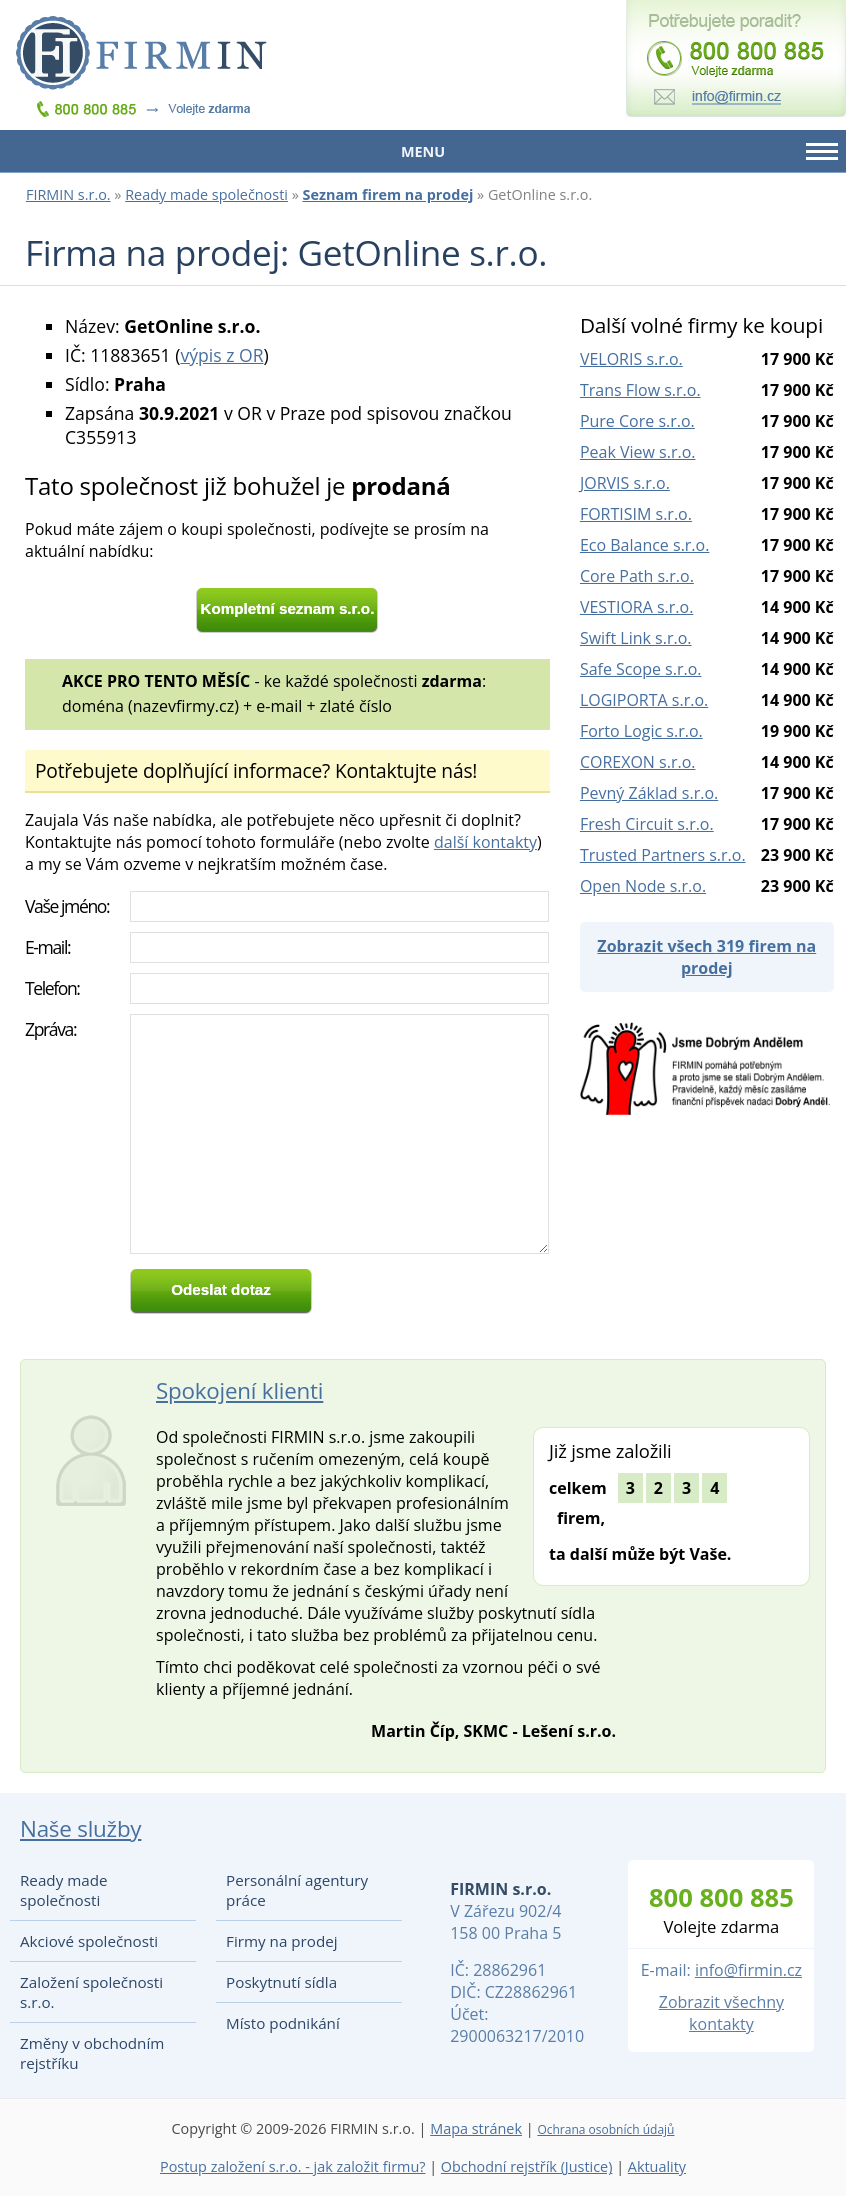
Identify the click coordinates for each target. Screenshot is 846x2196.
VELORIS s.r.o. (631, 359)
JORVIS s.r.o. (625, 483)
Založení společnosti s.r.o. (91, 1992)
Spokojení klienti (239, 1390)
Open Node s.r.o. (643, 886)
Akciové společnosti (89, 1941)
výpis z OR (221, 355)
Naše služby (80, 1828)
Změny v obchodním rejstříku (92, 2053)
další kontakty (485, 842)
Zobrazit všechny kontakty (721, 2013)
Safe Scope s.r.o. (641, 669)
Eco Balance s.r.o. (645, 545)
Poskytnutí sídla (281, 1982)
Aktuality (657, 2166)
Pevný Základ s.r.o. (649, 793)
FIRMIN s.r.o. (68, 194)
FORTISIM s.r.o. (636, 514)
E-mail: (47, 947)
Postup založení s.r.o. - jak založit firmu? (293, 2166)
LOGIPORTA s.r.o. (644, 700)
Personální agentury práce (297, 1890)
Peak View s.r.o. (638, 452)
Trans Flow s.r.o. (640, 390)
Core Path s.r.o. (637, 576)
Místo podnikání (283, 2023)
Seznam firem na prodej (388, 194)
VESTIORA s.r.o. (636, 607)
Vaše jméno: (67, 906)
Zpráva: (50, 1029)
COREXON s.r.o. (638, 762)
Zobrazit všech (706, 957)
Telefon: (52, 988)
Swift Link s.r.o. (636, 638)
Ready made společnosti (206, 194)
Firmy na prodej (281, 1941)
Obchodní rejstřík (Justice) (527, 2166)
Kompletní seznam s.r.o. (288, 608)
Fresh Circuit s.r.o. (647, 824)
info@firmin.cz (748, 1970)
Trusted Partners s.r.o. (663, 855)
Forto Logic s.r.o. (641, 731)
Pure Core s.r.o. (637, 421)
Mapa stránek (476, 2128)
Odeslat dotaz (221, 1289)
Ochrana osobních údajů (605, 2129)
